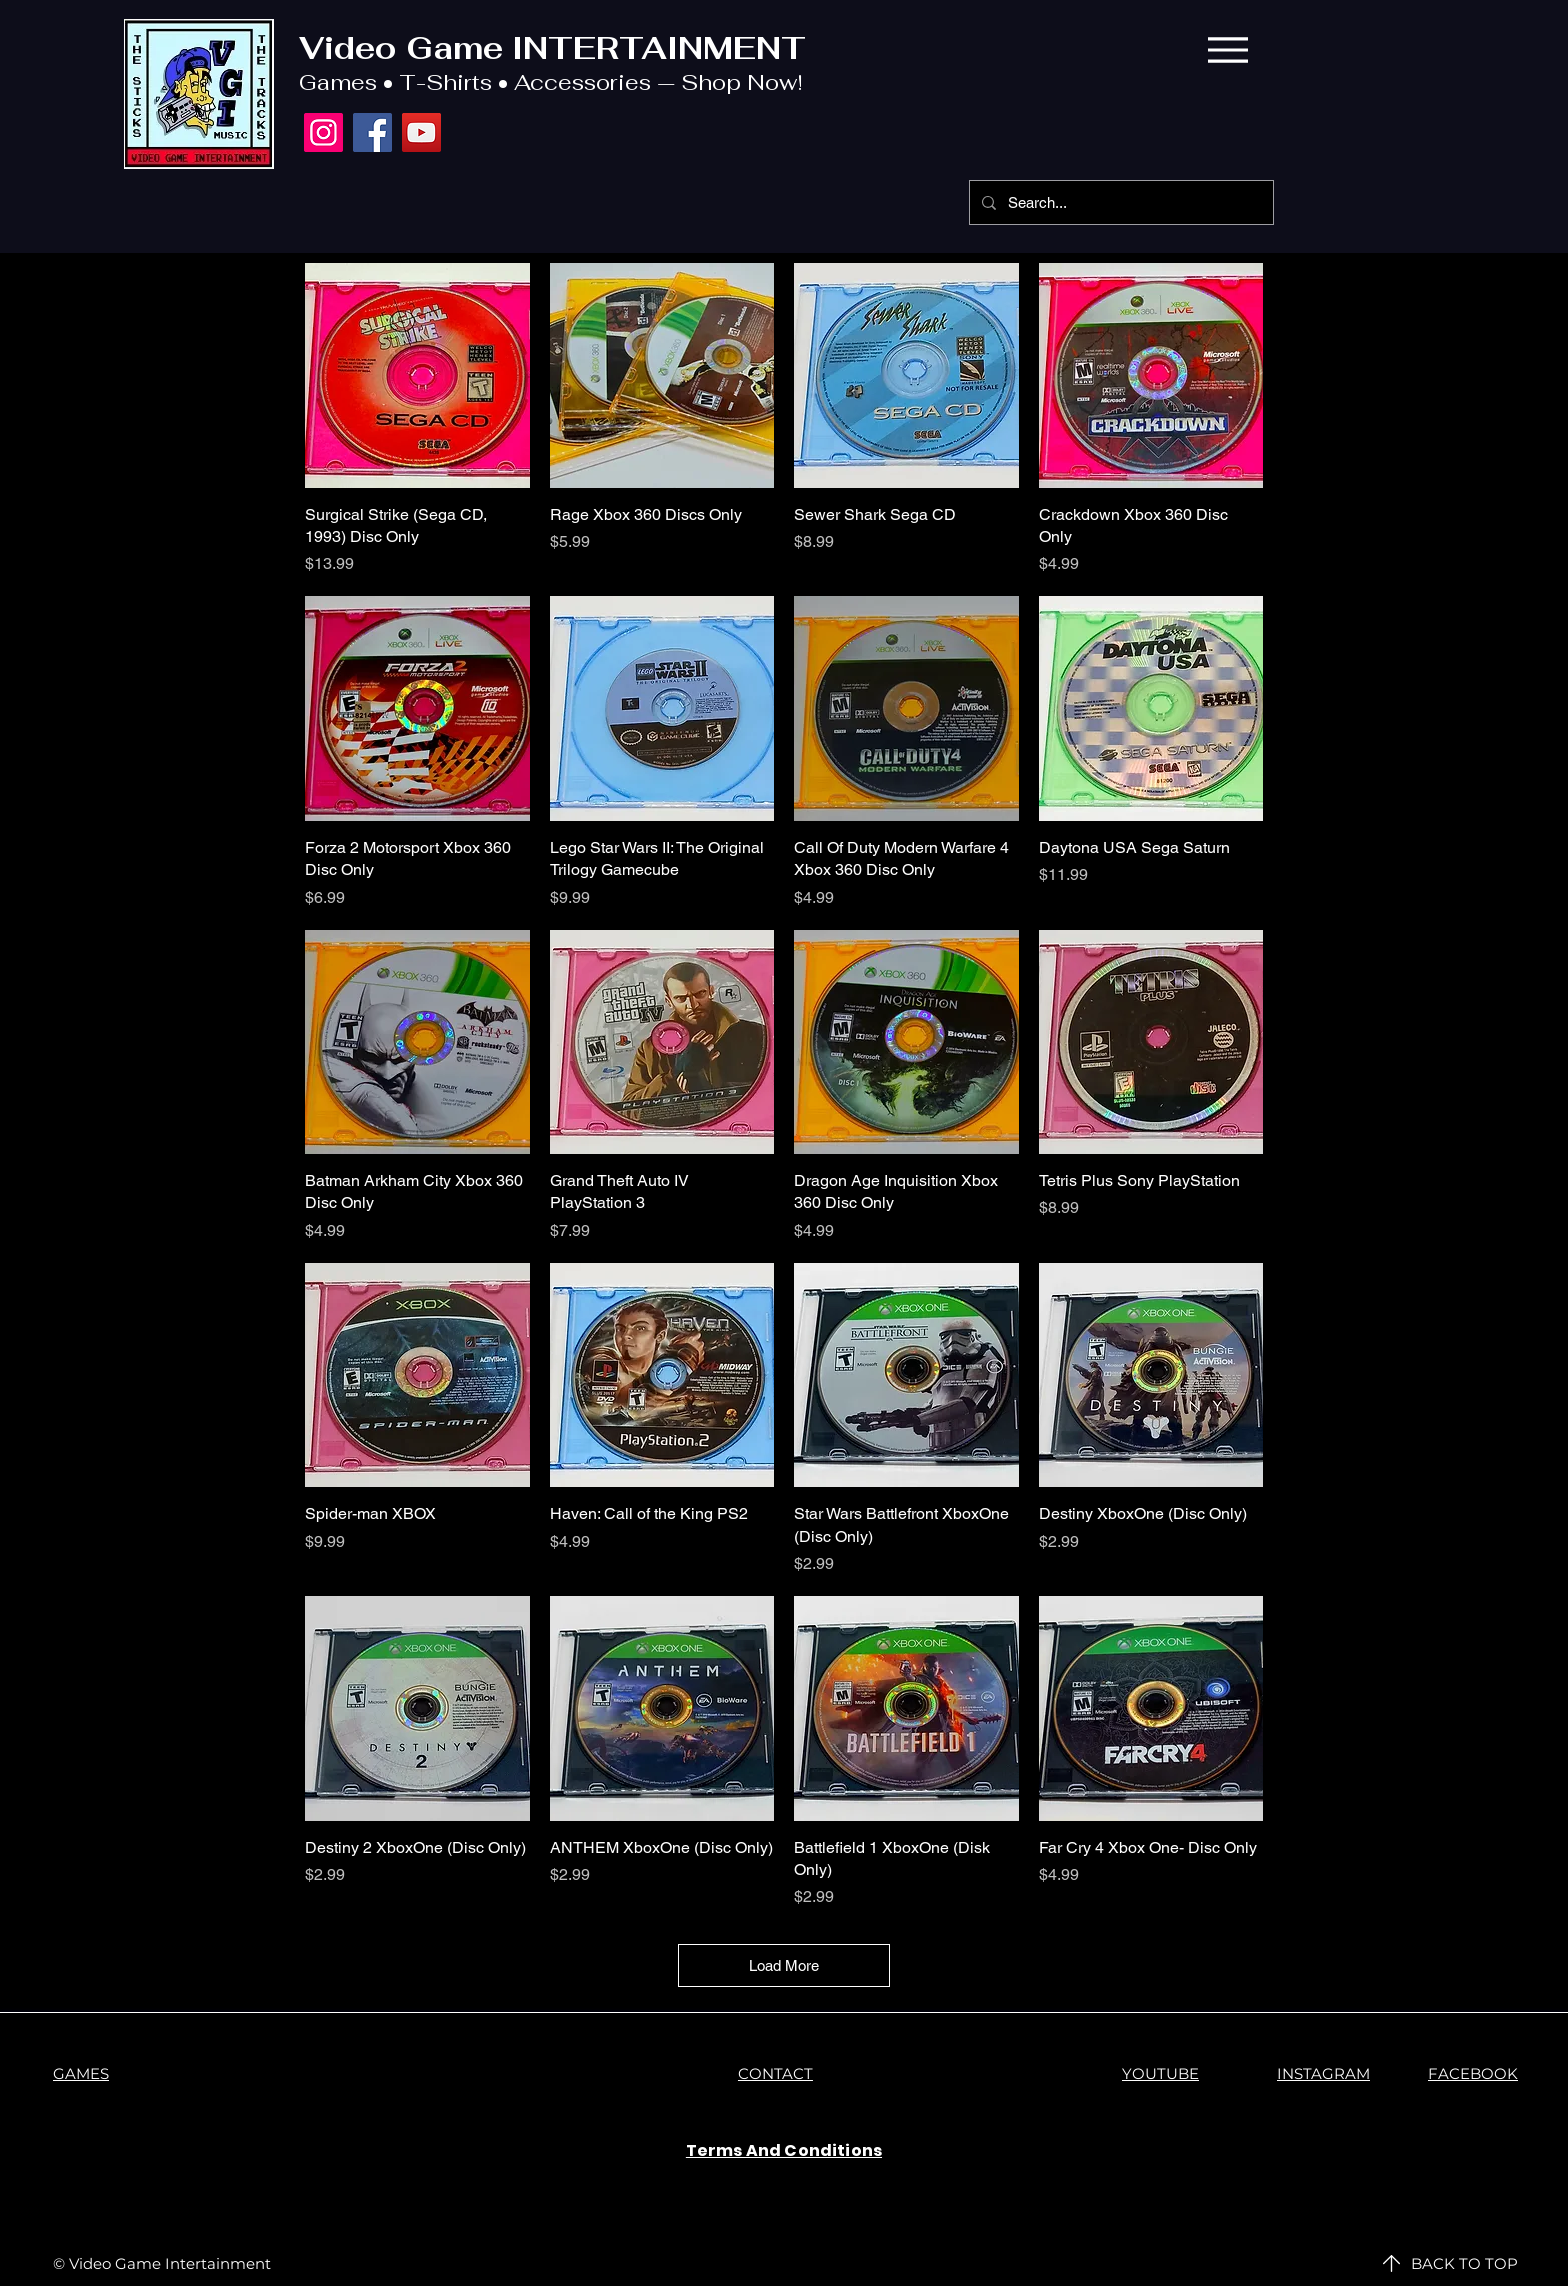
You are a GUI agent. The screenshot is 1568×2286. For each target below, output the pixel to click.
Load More (784, 1965)
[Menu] (1227, 49)
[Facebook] (372, 132)
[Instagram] (323, 132)
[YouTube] (421, 132)
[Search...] (1119, 202)
